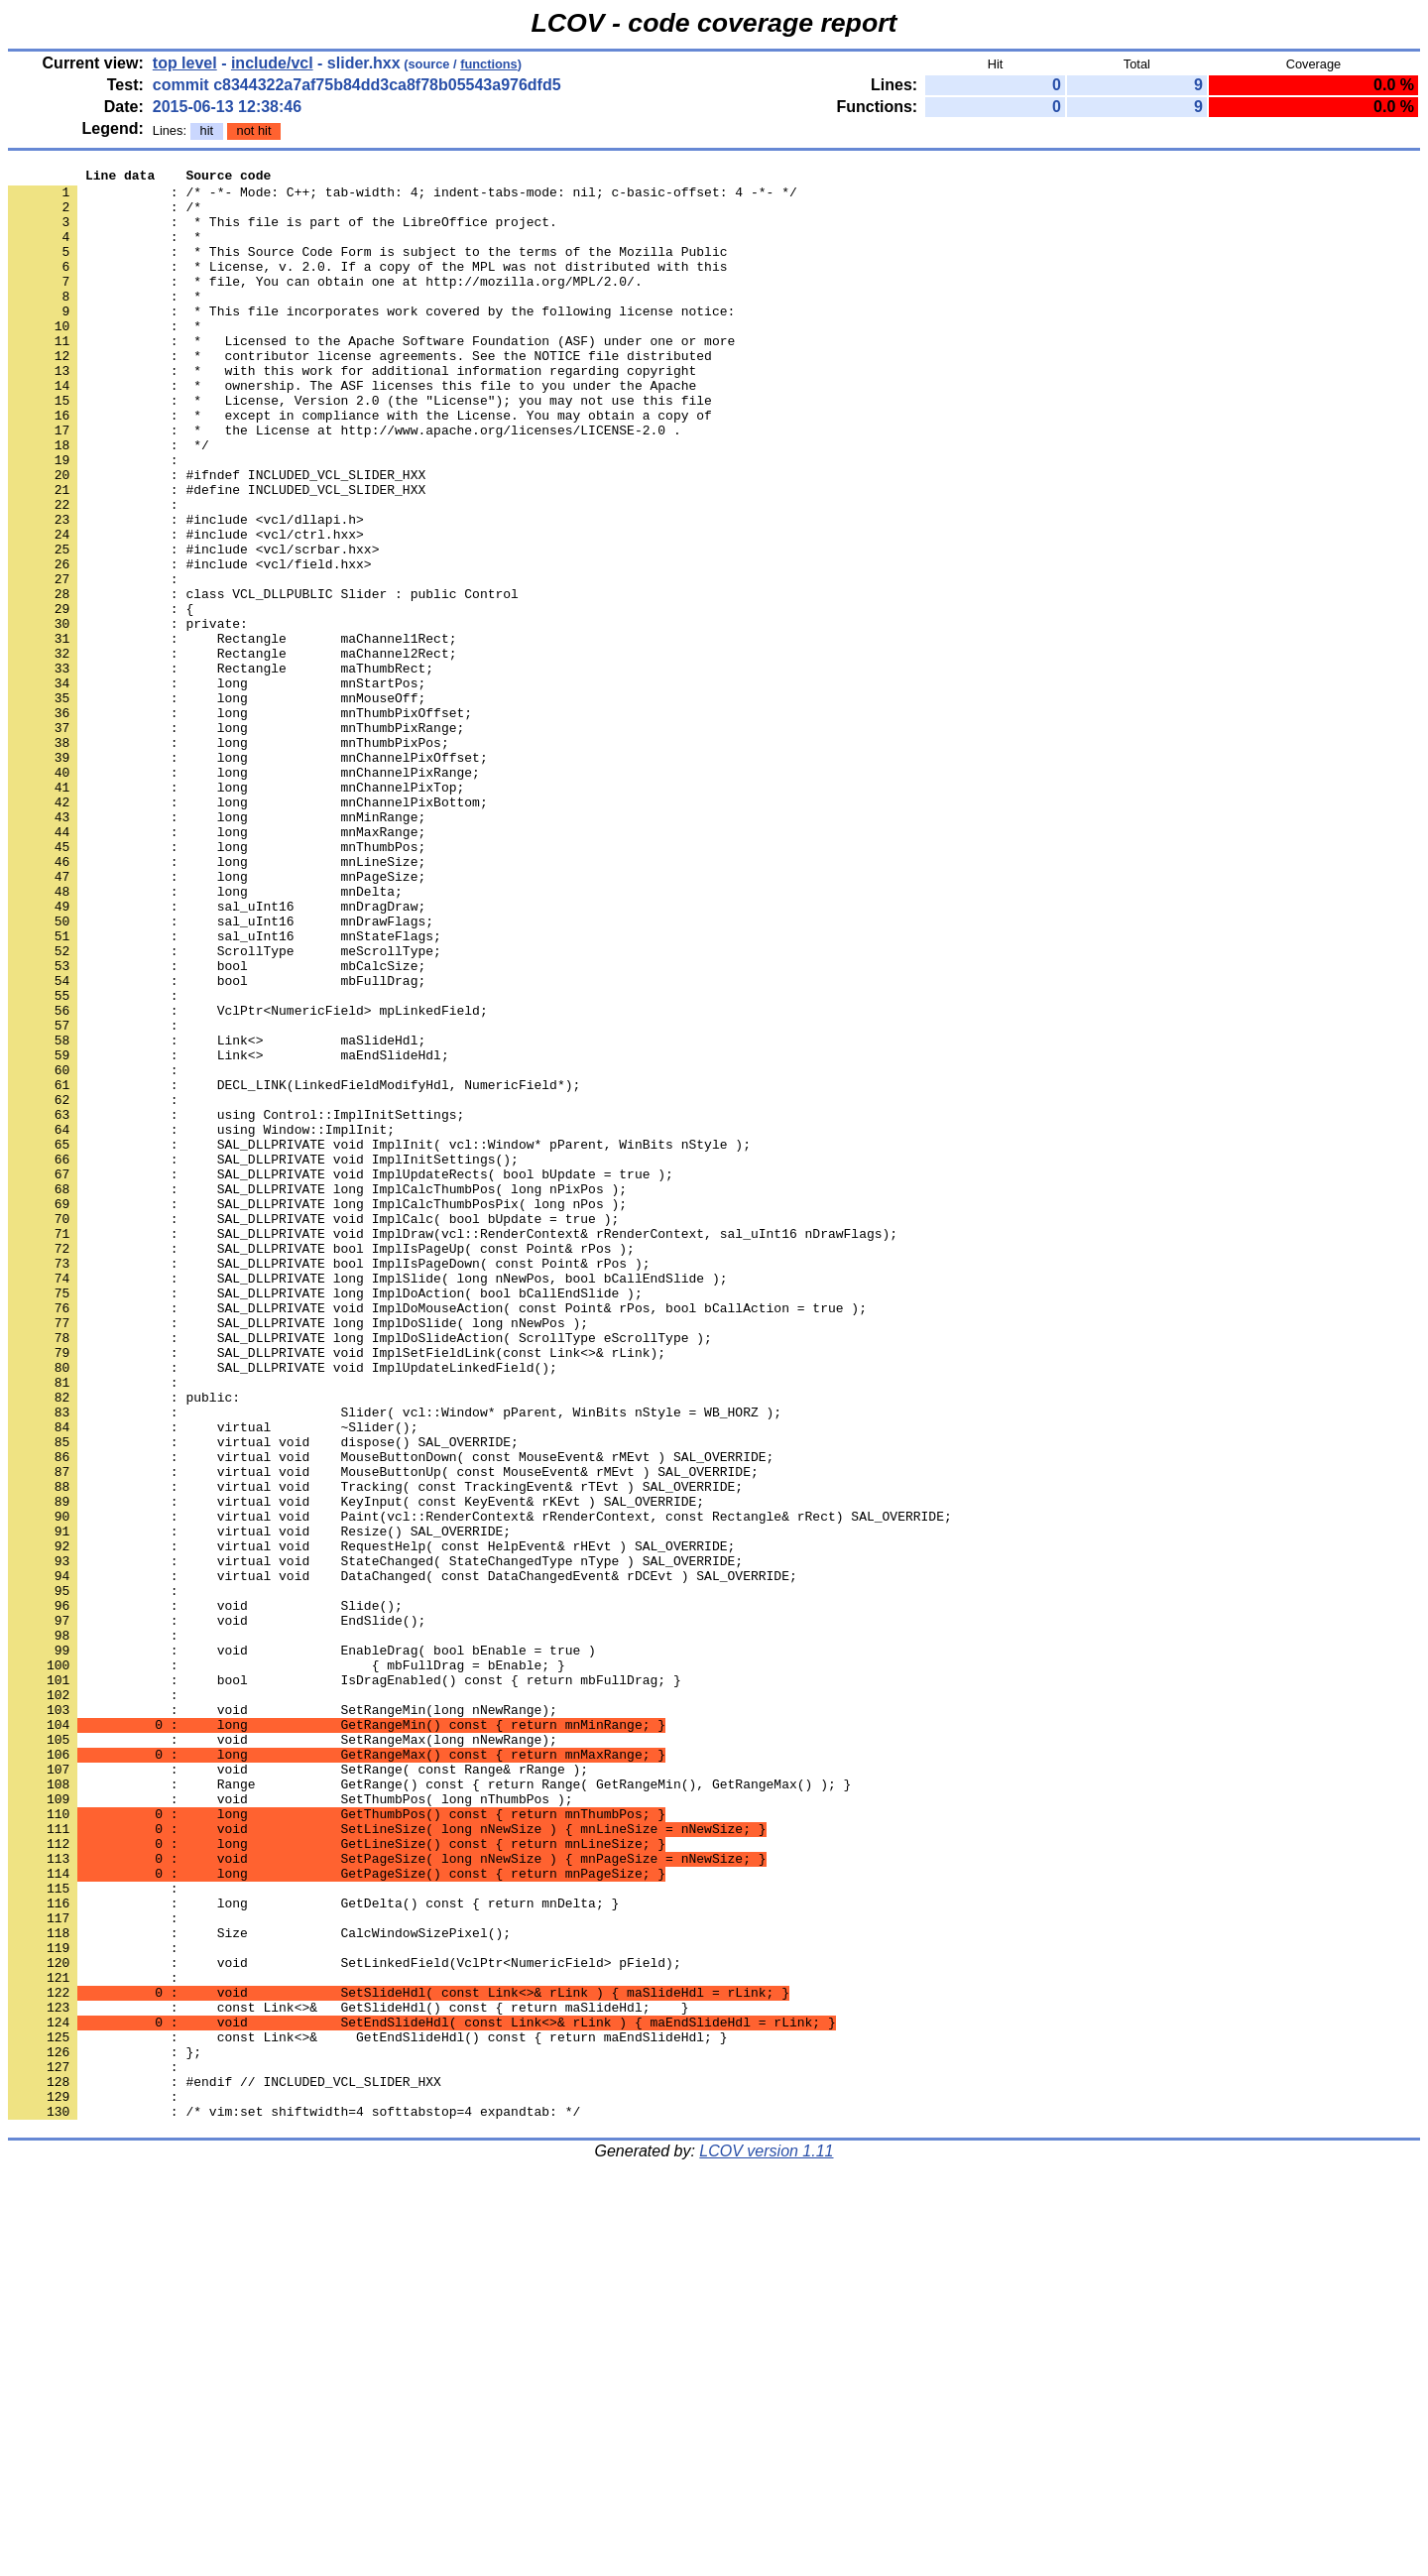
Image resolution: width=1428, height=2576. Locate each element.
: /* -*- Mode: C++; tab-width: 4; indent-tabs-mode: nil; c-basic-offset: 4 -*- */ (402, 197)
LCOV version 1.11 (766, 2540)
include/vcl (272, 63)
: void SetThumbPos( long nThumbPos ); (290, 2126)
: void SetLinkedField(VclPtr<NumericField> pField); (344, 2322)
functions (489, 64)
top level (185, 63)
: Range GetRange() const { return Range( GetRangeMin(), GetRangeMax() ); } (429, 2108)
